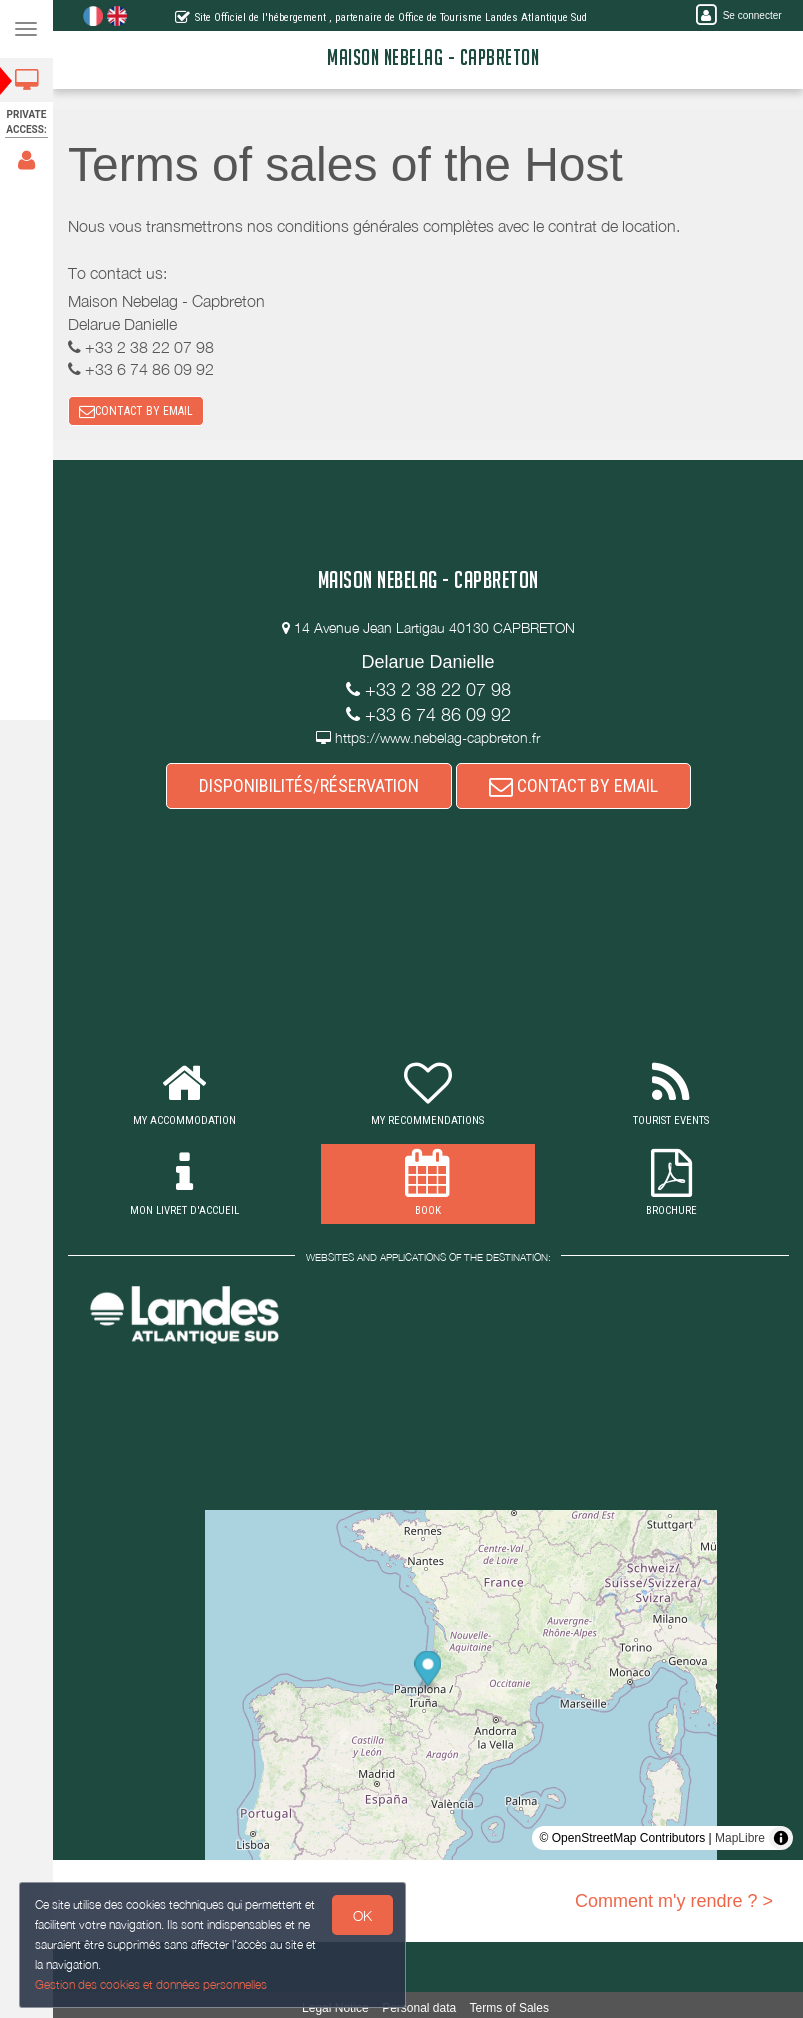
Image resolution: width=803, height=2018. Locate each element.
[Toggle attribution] (781, 1838)
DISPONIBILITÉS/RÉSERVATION (309, 785)
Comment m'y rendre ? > (674, 1901)
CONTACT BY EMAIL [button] (136, 411)
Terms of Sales (509, 2008)
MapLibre (740, 1838)
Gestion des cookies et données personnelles (147, 1986)
